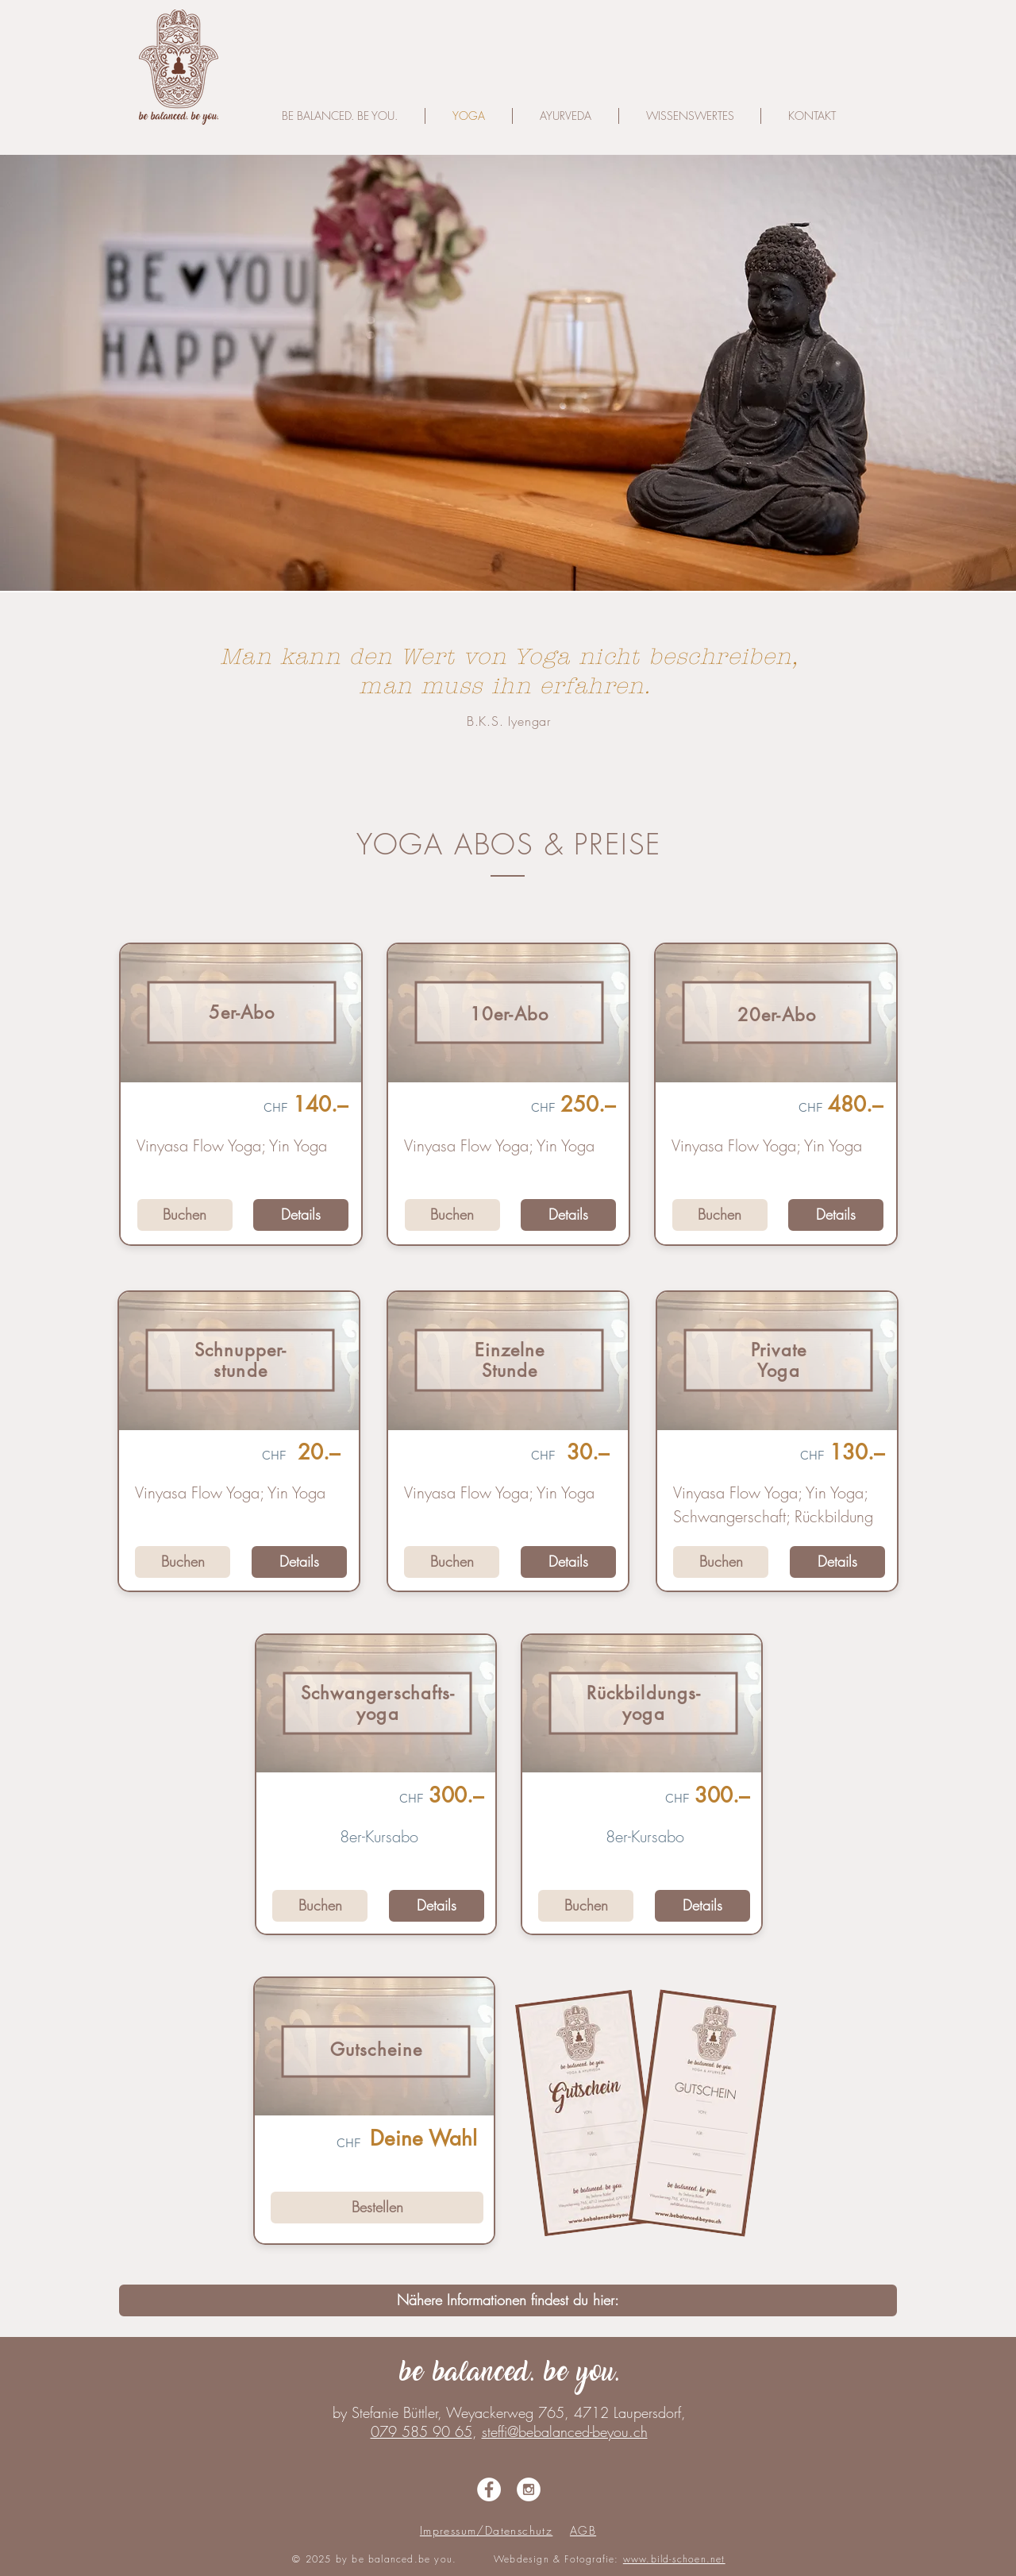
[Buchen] (185, 1215)
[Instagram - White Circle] (529, 2489)
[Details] (300, 1215)
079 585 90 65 (421, 2431)
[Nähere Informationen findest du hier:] (508, 2300)
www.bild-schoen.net (674, 2559)
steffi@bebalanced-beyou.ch (565, 2431)
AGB (583, 2530)
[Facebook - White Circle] (489, 2489)
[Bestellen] (377, 2207)
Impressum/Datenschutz (486, 2530)
